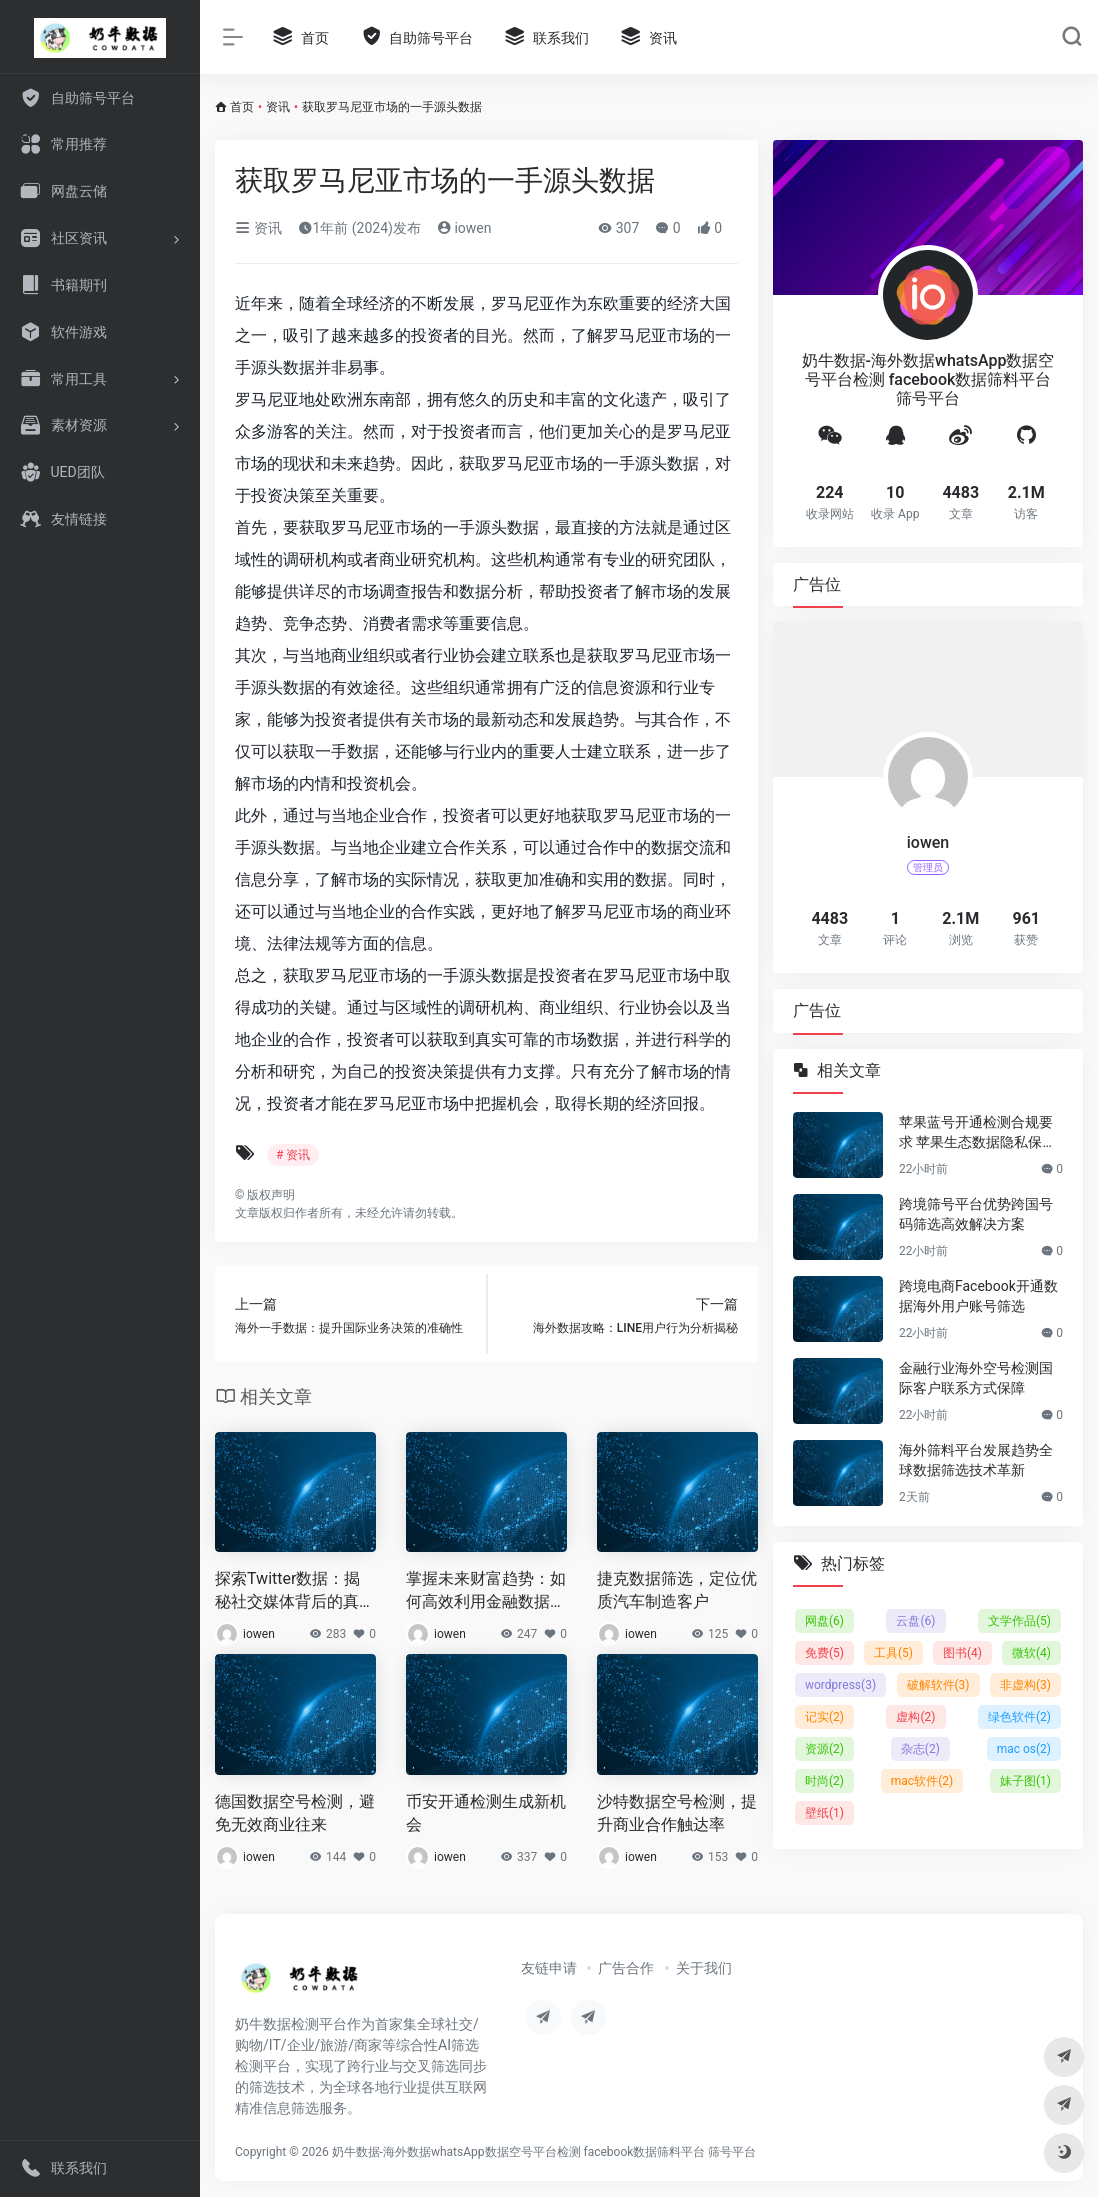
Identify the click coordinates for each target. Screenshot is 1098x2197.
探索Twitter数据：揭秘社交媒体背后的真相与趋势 (295, 1591)
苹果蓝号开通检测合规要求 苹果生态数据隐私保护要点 (977, 1133)
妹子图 (1025, 1781)
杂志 (920, 1749)
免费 (824, 1653)
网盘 (824, 1621)
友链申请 (549, 1968)
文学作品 (1019, 1621)
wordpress (840, 1685)
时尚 (824, 1781)
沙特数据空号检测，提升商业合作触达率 (677, 1813)
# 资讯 (293, 1155)
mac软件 (922, 1781)
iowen (464, 228)
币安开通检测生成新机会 (486, 1813)
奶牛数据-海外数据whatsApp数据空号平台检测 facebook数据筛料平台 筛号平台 (544, 2152)
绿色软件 (1019, 1717)
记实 (824, 1717)
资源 (824, 1749)
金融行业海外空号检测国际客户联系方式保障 (976, 1378)
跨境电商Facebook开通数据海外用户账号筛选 (978, 1296)
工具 (893, 1653)
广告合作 (626, 1968)
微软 (1031, 1653)
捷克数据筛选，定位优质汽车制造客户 (677, 1590)
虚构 (915, 1717)
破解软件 (938, 1685)
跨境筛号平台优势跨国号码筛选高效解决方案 (976, 1214)
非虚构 (1025, 1685)
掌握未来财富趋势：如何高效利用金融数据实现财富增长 (486, 1591)
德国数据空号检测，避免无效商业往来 (295, 1813)
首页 (242, 107)
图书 (962, 1653)
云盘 (915, 1621)
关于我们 (704, 1968)
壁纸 (824, 1813)
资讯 (278, 107)
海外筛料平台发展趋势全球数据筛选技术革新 (976, 1460)
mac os (1024, 1749)
